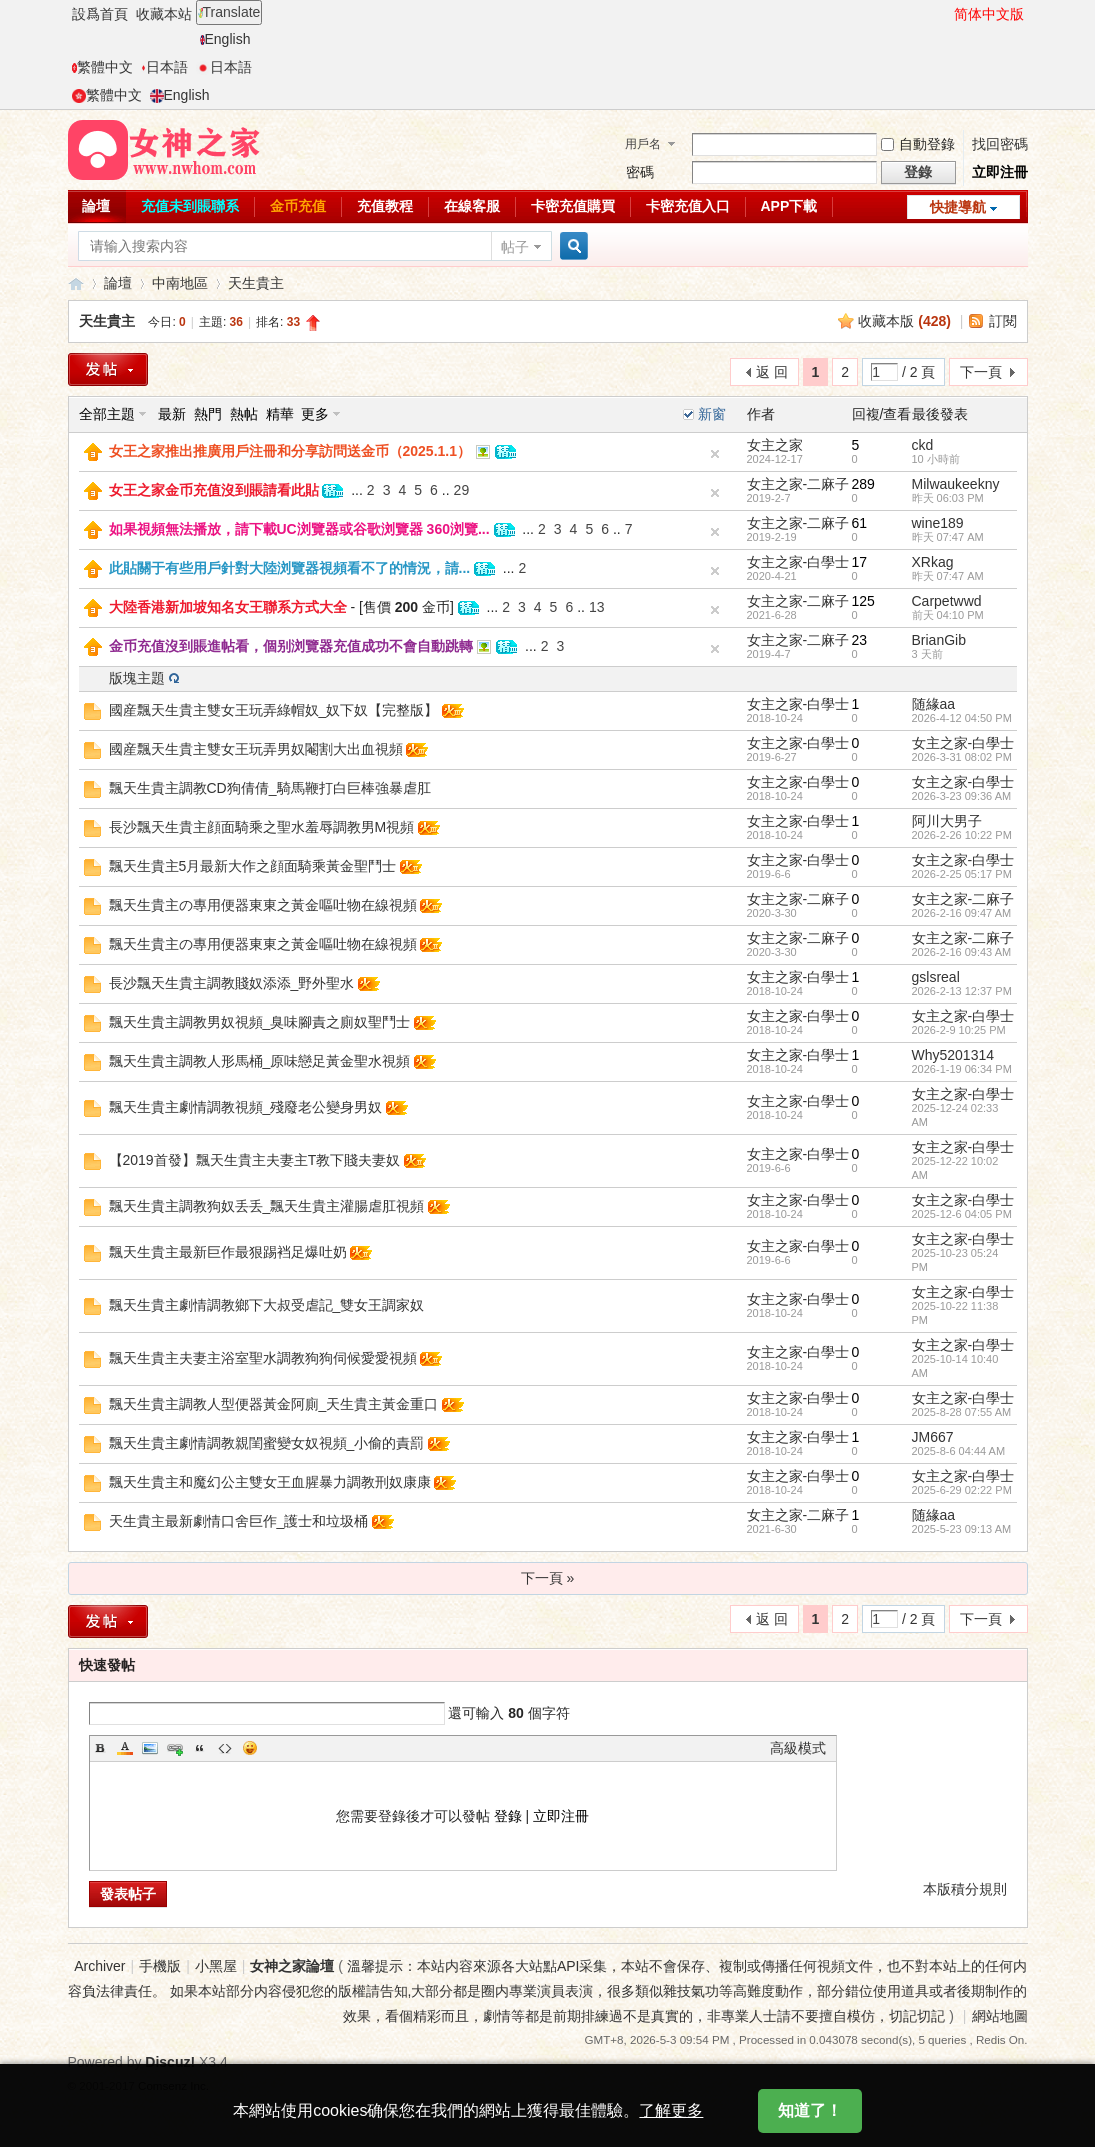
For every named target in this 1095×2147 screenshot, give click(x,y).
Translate (229, 12)
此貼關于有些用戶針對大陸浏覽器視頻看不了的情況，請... (290, 568)
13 (597, 607)
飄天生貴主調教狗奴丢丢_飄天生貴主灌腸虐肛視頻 (267, 1206)
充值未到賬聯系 (190, 206)
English (225, 39)
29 (462, 490)
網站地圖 (1000, 2016)
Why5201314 (953, 1055)
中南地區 (180, 283)
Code (225, 1748)
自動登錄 (918, 144)
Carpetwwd (947, 601)
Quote (200, 1748)
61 (860, 523)
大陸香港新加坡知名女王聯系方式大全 (228, 607)
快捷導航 (958, 207)
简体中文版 (989, 14)
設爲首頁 (100, 14)
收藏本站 (164, 14)
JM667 (933, 1437)
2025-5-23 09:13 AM (962, 1529)
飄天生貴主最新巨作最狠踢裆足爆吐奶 (228, 1252)
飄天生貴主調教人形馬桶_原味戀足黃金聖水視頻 (260, 1061)
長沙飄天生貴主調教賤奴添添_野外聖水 (232, 983)
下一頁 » (548, 1578)
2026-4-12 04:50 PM (962, 718)
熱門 (208, 414)
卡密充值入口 (688, 206)
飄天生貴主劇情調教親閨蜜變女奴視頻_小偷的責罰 (267, 1443)
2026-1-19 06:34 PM (962, 1069)
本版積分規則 (965, 1889)
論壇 (96, 206)
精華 (280, 414)
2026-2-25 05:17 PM (962, 874)
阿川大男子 (947, 821)
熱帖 (244, 414)
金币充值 (298, 206)
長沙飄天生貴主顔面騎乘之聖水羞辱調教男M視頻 (262, 827)
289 (863, 484)
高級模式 (798, 1748)
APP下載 (789, 206)
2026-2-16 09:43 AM (962, 952)
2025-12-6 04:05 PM (962, 1214)
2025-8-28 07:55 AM (962, 1412)
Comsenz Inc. (173, 2085)
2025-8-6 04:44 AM (959, 1451)
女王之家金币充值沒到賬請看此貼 (214, 490)
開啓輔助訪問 (945, 14)
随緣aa (934, 704)
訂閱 (1003, 321)
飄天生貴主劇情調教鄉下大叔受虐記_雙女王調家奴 (267, 1305)
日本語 (164, 67)
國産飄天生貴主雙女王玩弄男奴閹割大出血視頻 (256, 749)
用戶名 (643, 144)
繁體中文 (102, 67)
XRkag (933, 562)
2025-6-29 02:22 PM (962, 1490)
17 (860, 562)
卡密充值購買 (573, 206)
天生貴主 (256, 283)
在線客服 (472, 206)
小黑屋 (216, 1966)
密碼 (640, 172)
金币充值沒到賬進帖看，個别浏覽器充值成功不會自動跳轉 (291, 646)
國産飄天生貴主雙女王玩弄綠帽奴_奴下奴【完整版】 (274, 710)
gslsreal (936, 977)
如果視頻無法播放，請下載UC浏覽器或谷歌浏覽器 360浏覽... (299, 529)
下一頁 (981, 372)
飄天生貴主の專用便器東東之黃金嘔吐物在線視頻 (263, 905)
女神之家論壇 (76, 283)
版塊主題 (137, 678)
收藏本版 (904, 321)
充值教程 (385, 206)
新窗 (712, 414)
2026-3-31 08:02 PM (962, 757)
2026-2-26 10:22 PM (962, 835)
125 (863, 601)
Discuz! (170, 2062)
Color (125, 1748)
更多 (315, 414)
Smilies (250, 1748)
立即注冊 (1000, 172)
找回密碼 (1000, 144)
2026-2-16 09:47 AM (962, 913)
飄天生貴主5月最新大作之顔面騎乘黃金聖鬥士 (253, 866)
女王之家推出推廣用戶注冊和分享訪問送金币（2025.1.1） (290, 451)
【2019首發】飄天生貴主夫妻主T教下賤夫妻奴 (255, 1160)
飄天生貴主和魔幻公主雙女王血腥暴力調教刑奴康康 (270, 1482)
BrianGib (939, 640)
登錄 (508, 1816)
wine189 (938, 523)
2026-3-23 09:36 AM (962, 796)
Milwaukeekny (956, 484)
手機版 (160, 1966)
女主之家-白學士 (798, 562)
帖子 (515, 247)
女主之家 (775, 445)
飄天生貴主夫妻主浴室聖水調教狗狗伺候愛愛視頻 (263, 1358)
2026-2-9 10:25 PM (959, 1030)
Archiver (99, 1966)
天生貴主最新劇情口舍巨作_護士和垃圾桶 (239, 1521)
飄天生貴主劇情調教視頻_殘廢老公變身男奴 (246, 1107)
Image (150, 1748)
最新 (172, 414)
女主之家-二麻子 (798, 484)
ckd (923, 445)
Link (175, 1748)
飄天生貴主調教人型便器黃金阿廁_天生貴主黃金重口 (274, 1404)
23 (860, 640)
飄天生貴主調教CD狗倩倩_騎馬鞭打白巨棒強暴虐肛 (270, 788)
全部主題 (107, 414)
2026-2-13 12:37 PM (962, 991)
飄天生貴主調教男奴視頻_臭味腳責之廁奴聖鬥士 (260, 1022)
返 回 (772, 372)
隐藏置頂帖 (715, 454)
